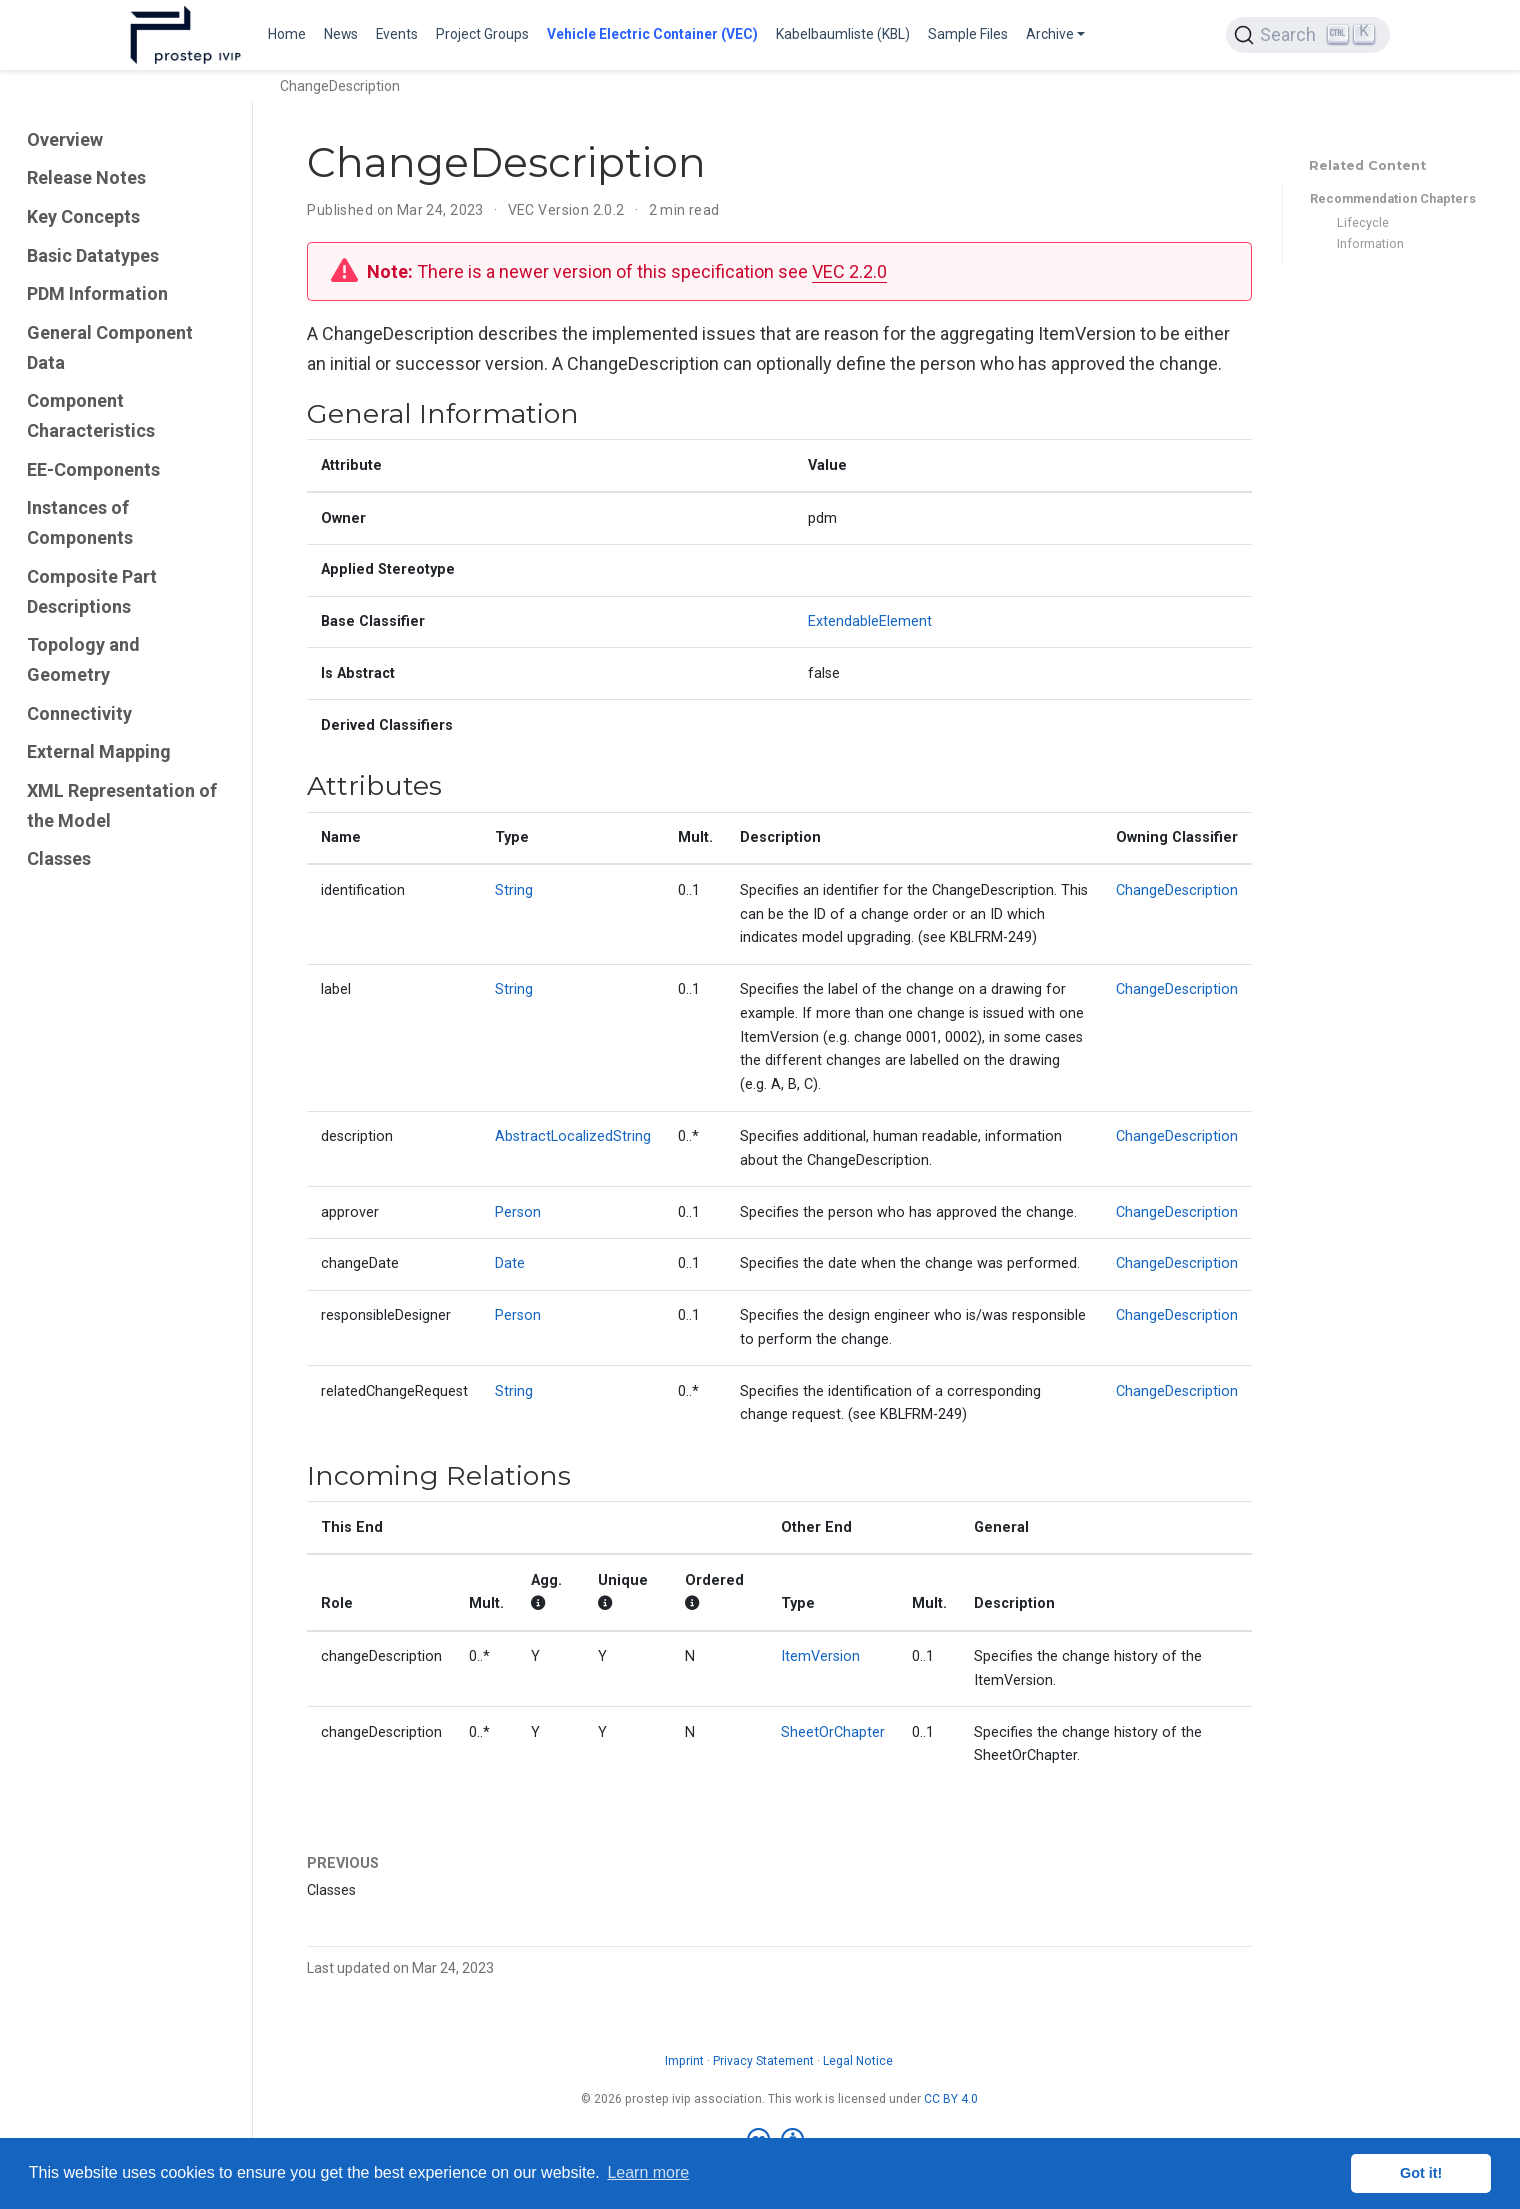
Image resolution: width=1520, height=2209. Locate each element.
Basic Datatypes (93, 255)
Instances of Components (80, 522)
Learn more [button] (648, 2172)
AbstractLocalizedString (573, 1136)
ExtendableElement (870, 621)
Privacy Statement (763, 2061)
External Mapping (99, 751)
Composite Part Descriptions (92, 591)
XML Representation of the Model (122, 805)
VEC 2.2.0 (849, 271)
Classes (59, 858)
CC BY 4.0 (951, 2099)
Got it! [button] (1421, 2173)
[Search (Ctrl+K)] (1308, 35)
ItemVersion (820, 1656)
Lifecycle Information (1370, 233)
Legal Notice (858, 2061)
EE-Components (93, 469)
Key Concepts (83, 216)
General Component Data (110, 347)
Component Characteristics (91, 415)
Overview (65, 139)
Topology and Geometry (83, 659)
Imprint (684, 2061)
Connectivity (79, 713)
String (514, 890)
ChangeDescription (1177, 890)
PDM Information (97, 293)
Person (518, 1212)
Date (510, 1263)
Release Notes (86, 177)
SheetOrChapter (833, 1732)
